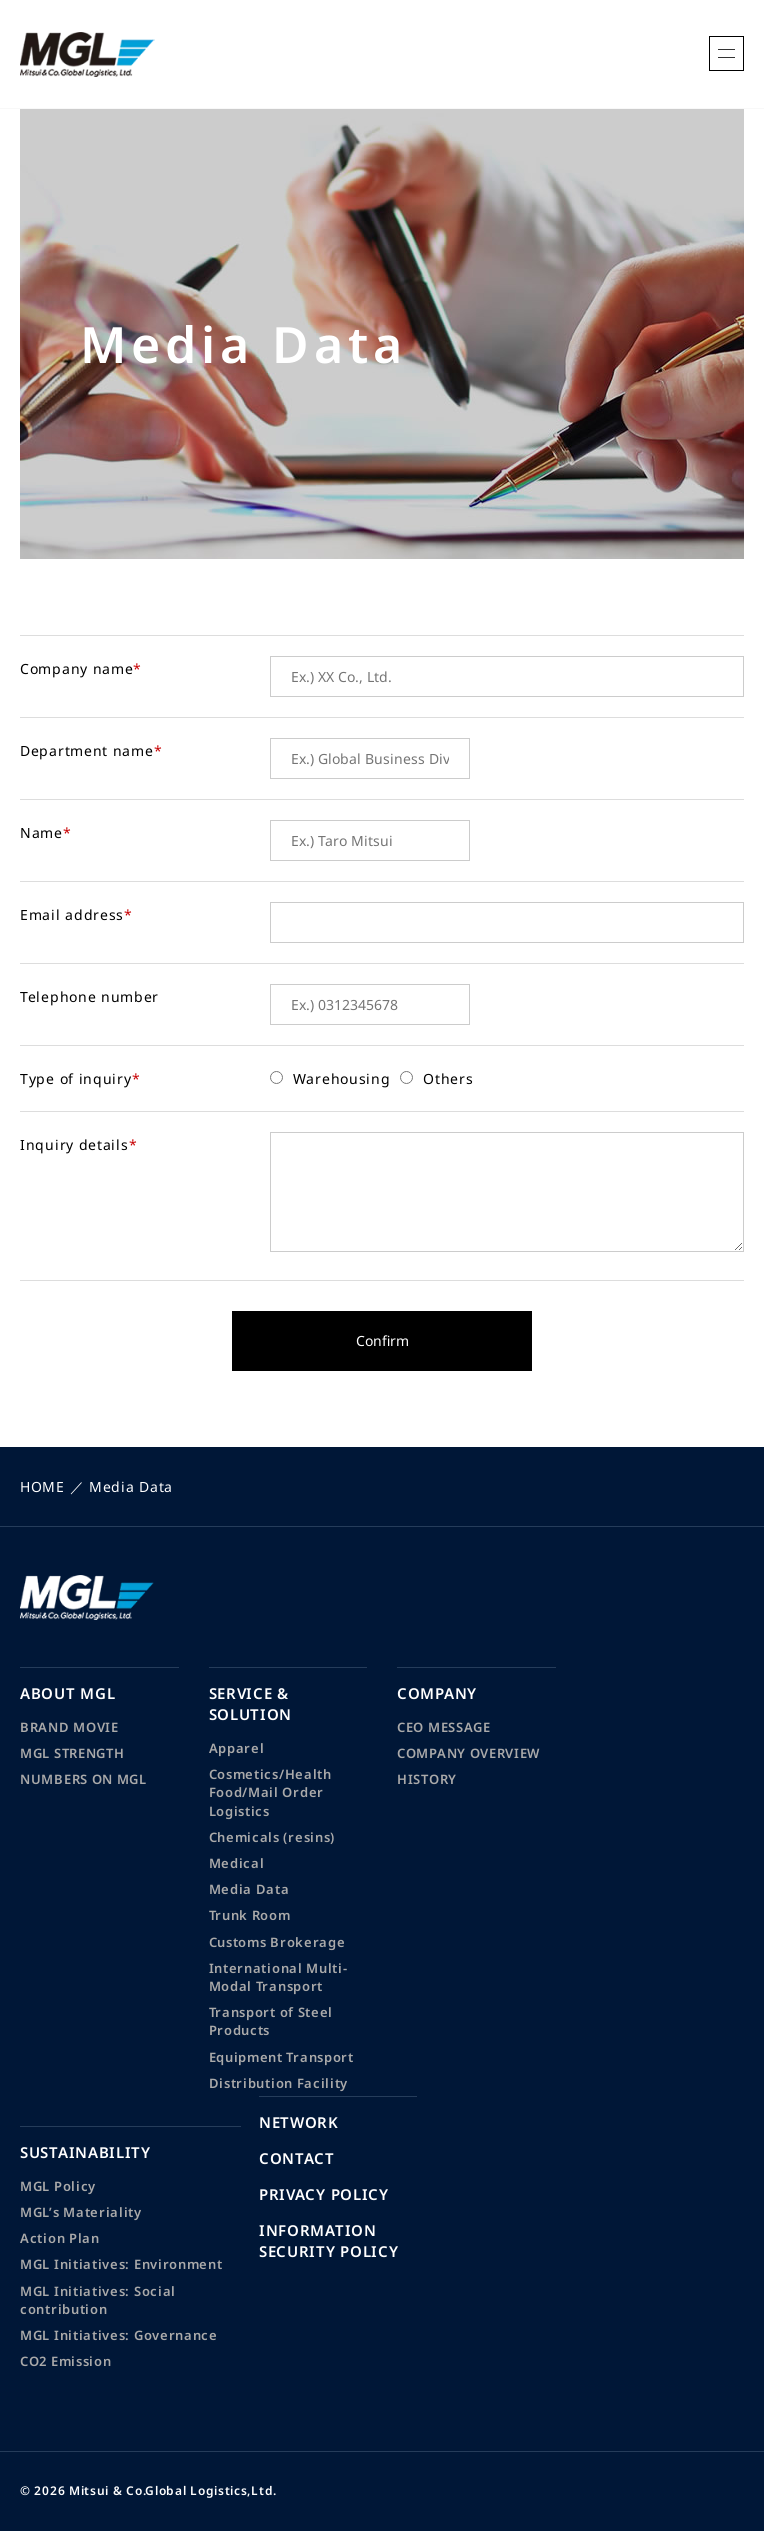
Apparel (237, 1748)
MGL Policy (58, 2186)
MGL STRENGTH (72, 1753)
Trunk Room (250, 1915)
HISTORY (427, 1779)
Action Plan (60, 2238)
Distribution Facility (279, 2083)
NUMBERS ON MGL (83, 1779)
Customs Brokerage (277, 1942)
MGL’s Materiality (81, 2212)
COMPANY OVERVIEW (468, 1753)
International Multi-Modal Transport (278, 1977)
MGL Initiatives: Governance (119, 2335)
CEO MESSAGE (444, 1727)
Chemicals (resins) (272, 1837)
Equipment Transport (281, 2057)
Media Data (249, 1889)
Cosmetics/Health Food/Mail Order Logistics (270, 1792)
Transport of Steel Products (271, 2021)
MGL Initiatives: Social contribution (98, 2300)
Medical (237, 1863)
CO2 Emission (65, 2361)
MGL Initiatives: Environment (121, 2264)
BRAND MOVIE (69, 1727)
